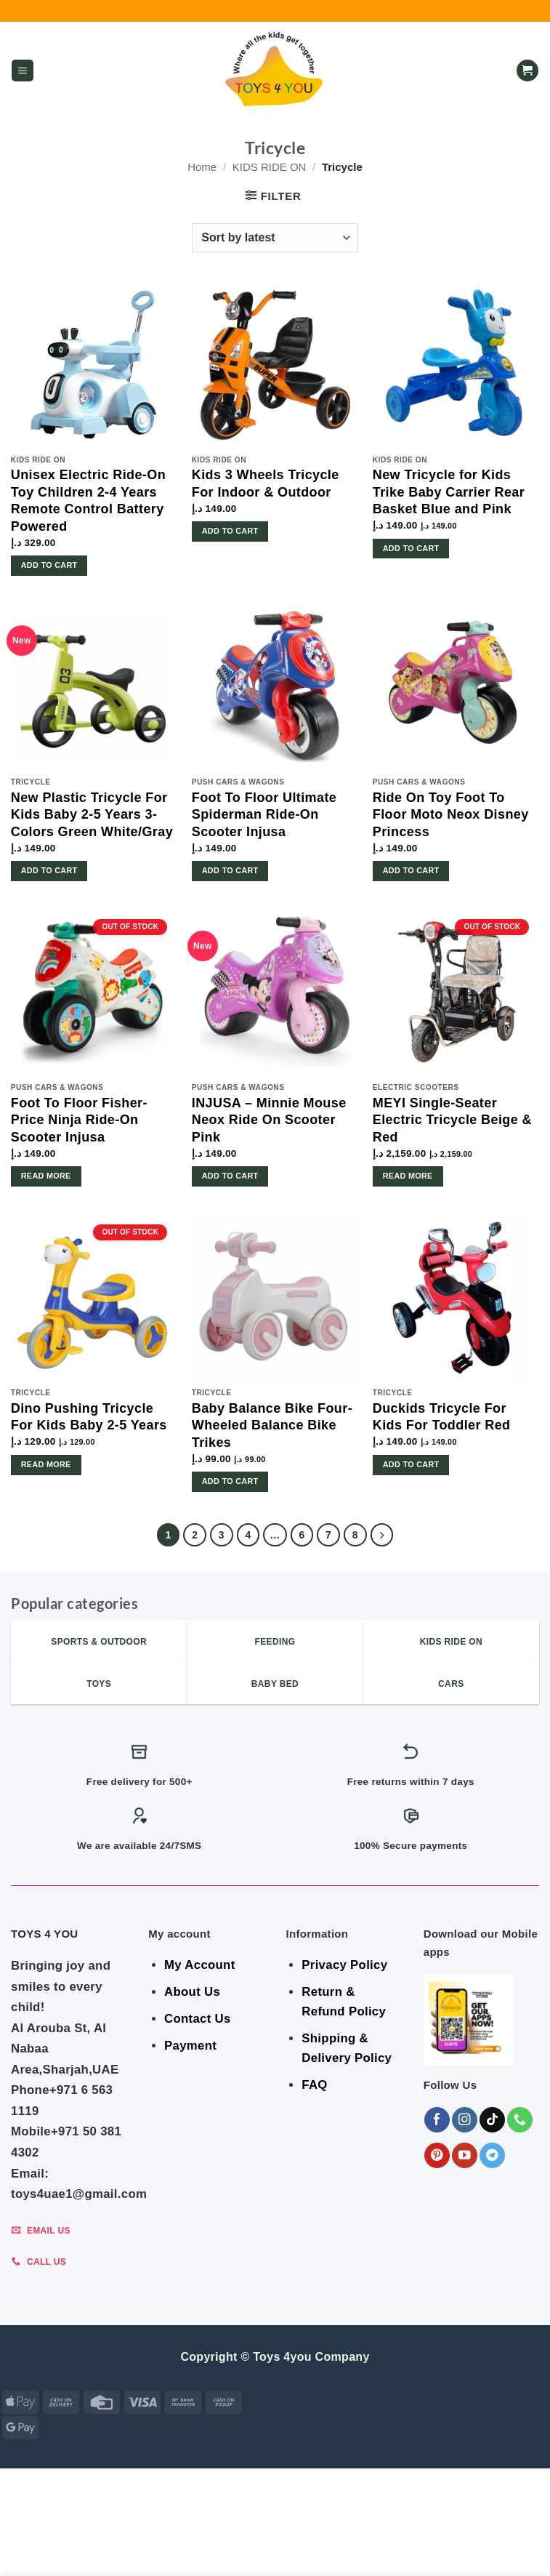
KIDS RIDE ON (269, 167)
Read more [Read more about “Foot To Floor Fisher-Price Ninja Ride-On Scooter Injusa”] (46, 1175)
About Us (192, 1992)
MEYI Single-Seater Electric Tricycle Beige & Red (452, 1120)
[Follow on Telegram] (492, 2155)
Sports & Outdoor (316, 2552)
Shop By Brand (408, 2541)
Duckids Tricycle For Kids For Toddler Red (442, 1416)
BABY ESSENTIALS (189, 2541)
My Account (199, 1965)
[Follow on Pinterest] (437, 2155)
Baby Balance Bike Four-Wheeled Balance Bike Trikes (272, 1425)
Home (202, 167)
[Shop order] (274, 237)
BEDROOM (115, 2541)
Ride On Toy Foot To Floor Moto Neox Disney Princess (451, 814)
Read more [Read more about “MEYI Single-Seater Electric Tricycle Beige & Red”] (408, 1175)
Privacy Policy (344, 1965)
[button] (22, 71)
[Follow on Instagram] (464, 2119)
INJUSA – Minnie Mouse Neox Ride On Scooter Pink (269, 1120)
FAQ (314, 2085)
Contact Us (197, 2019)
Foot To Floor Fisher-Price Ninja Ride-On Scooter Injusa (79, 1120)
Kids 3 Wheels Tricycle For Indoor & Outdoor (265, 483)
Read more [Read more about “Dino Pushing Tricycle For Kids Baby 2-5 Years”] (46, 1464)
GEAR (68, 2541)
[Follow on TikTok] (492, 2119)
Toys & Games (489, 2541)
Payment (190, 2046)
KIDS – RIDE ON (225, 2552)
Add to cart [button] (49, 565)
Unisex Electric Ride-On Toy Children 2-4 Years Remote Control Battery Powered (88, 500)
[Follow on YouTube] (464, 2155)
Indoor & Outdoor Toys (301, 2541)
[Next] (382, 1534)
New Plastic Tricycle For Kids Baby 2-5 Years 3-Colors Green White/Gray (92, 814)
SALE (35, 2541)
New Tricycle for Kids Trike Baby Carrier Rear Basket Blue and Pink (449, 492)
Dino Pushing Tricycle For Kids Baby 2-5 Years (89, 1416)
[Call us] (520, 2119)
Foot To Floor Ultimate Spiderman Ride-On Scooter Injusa (264, 814)
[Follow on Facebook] (437, 2119)
